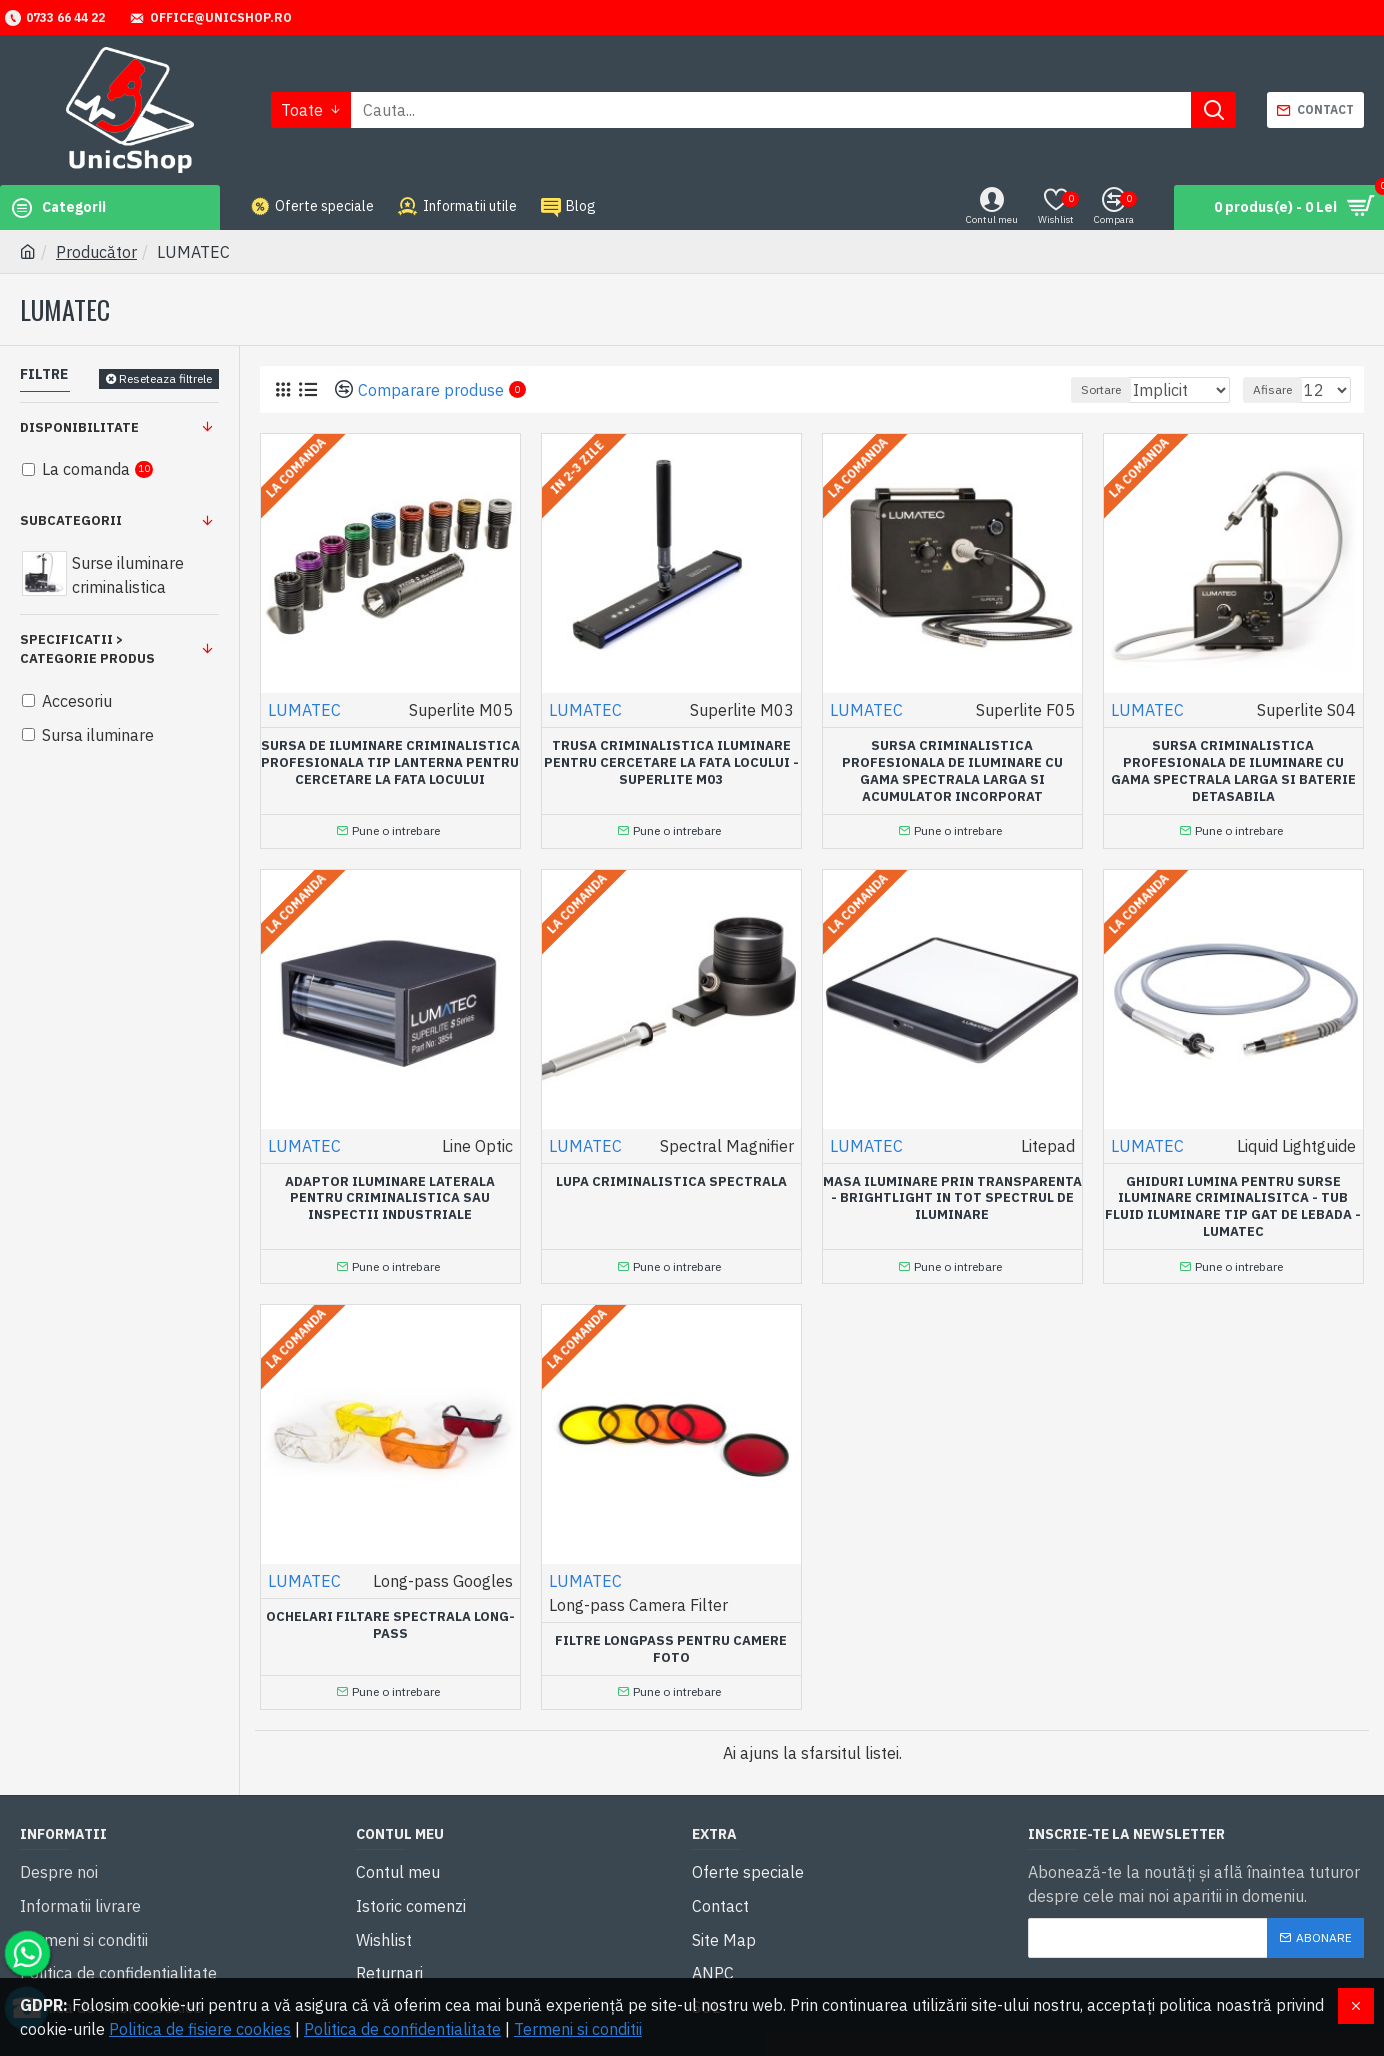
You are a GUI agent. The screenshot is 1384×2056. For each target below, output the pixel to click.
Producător (96, 252)
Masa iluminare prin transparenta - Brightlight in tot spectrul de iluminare (952, 1194)
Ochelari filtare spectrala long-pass (390, 1615)
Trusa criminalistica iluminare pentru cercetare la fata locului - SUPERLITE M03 (671, 763)
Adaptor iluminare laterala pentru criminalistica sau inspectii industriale (390, 1194)
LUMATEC (304, 710)
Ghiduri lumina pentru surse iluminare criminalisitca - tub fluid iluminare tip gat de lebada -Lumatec (1233, 1202)
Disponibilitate (79, 427)
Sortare (1077, 389)
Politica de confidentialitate (402, 2029)
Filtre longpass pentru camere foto (671, 1639)
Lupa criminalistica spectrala (671, 1177)
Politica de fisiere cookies (200, 2029)
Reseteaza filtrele (165, 378)
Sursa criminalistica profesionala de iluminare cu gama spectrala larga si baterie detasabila (1233, 771)
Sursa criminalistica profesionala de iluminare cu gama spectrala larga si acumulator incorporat (952, 771)
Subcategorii (71, 520)
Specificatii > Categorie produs (87, 649)
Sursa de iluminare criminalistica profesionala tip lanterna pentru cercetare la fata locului (390, 763)
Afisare (1281, 389)
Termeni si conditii (578, 2029)
